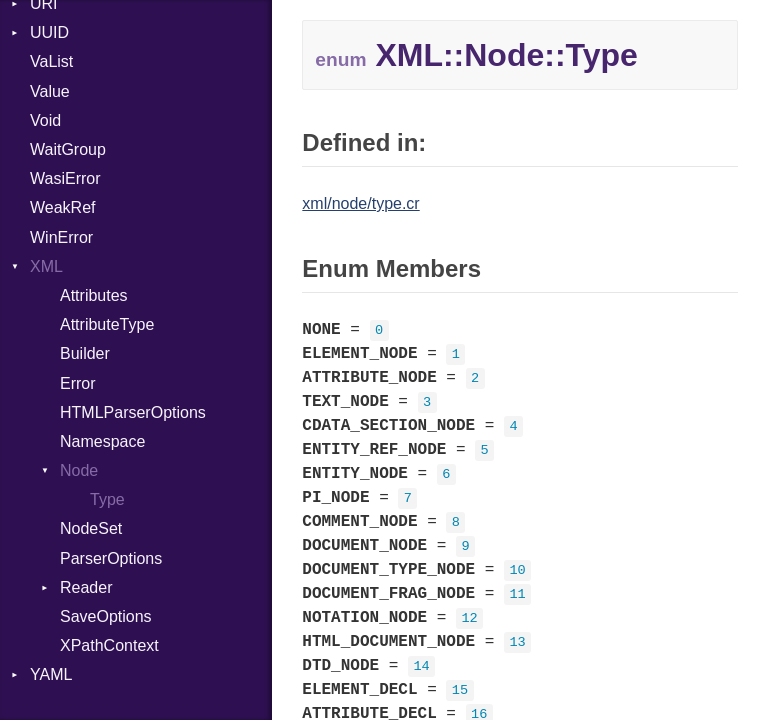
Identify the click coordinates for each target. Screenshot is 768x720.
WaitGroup (68, 149)
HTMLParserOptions (133, 412)
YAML (51, 674)
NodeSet (91, 528)
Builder (85, 353)
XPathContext (109, 645)
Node (79, 470)
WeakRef (63, 207)
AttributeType (107, 324)
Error (78, 383)
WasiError (65, 178)
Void (45, 120)
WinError (61, 237)
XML (46, 266)
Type (107, 499)
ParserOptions (111, 558)
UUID (49, 32)
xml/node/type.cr (360, 203)
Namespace (102, 441)
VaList (51, 61)
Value (50, 91)
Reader (86, 587)
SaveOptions (106, 616)
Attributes (94, 295)
